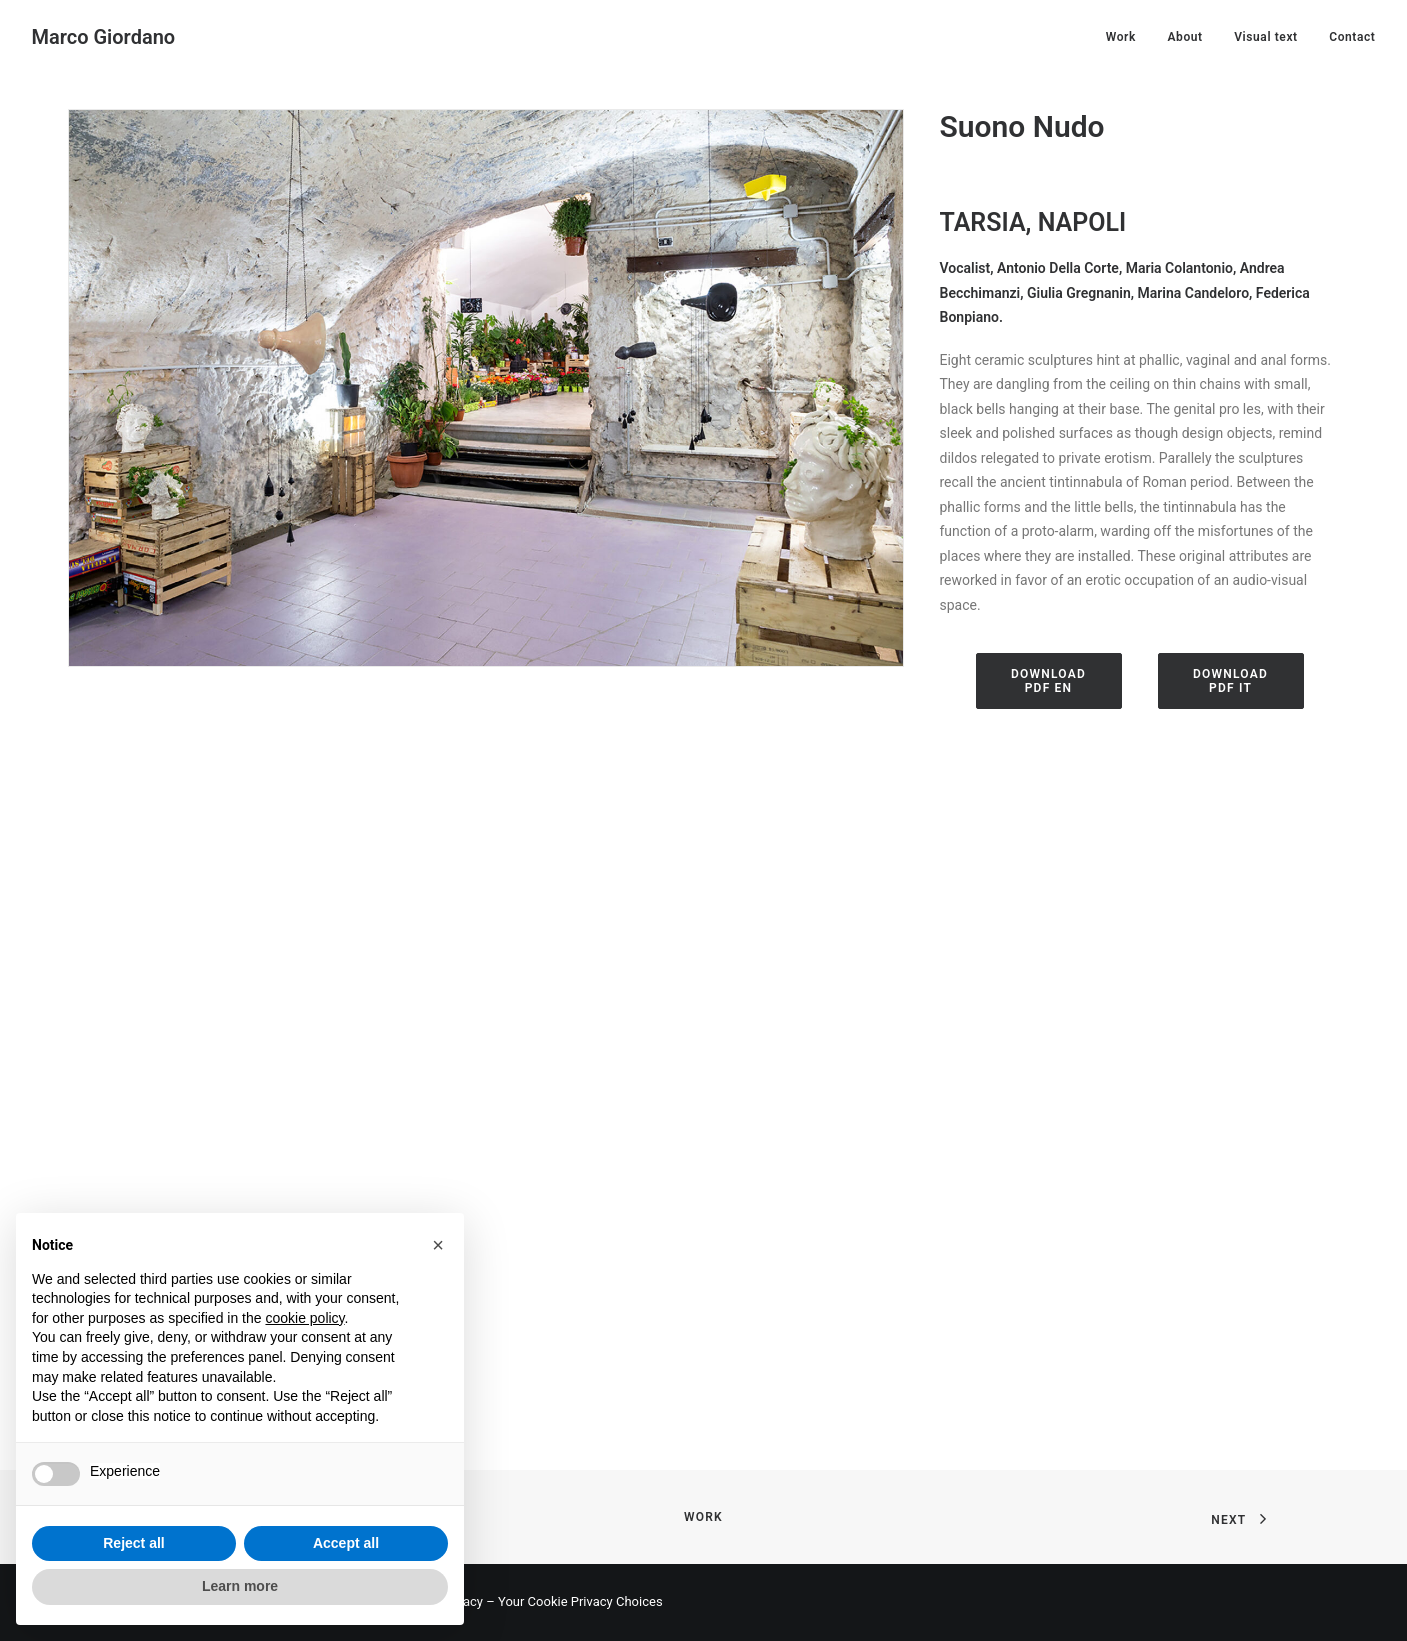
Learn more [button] (240, 1586)
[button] (438, 1245)
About (1184, 37)
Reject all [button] (133, 1543)
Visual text (1266, 37)
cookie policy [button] (304, 1318)
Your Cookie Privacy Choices (580, 1601)
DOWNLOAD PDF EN (1050, 681)
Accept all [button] (346, 1543)
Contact (1352, 37)
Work (1121, 37)
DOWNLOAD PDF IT (1232, 681)
